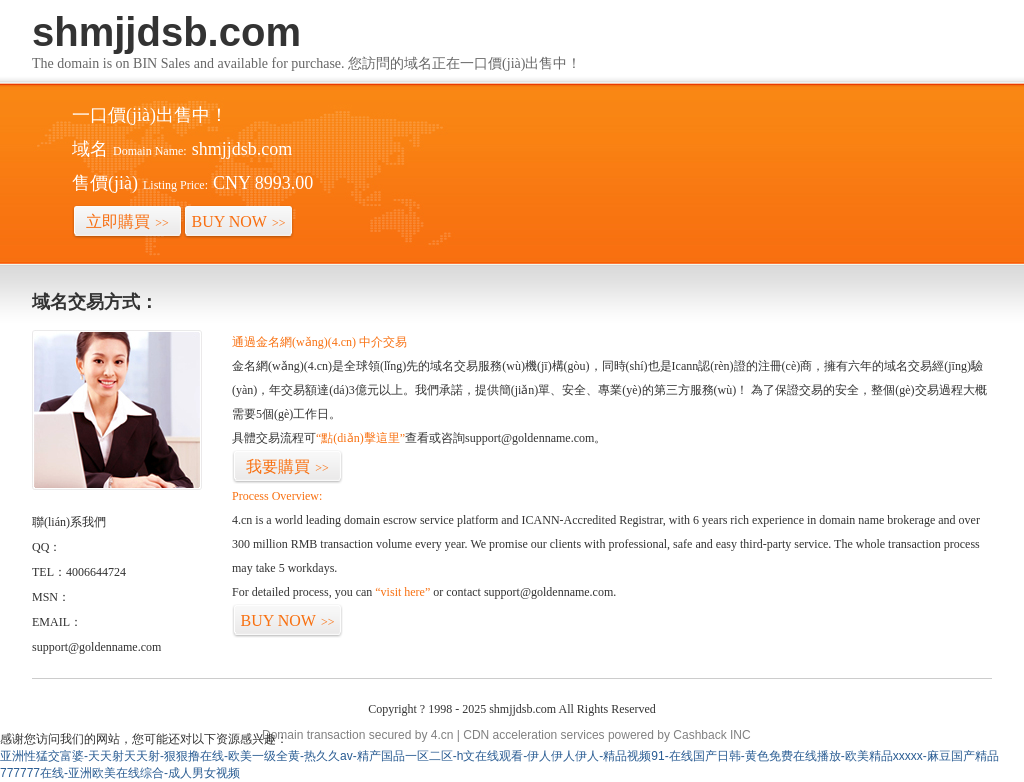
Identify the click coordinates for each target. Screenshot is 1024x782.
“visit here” (402, 592)
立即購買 (127, 221)
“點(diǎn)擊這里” (360, 438)
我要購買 (287, 466)
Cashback (699, 735)
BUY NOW (239, 221)
